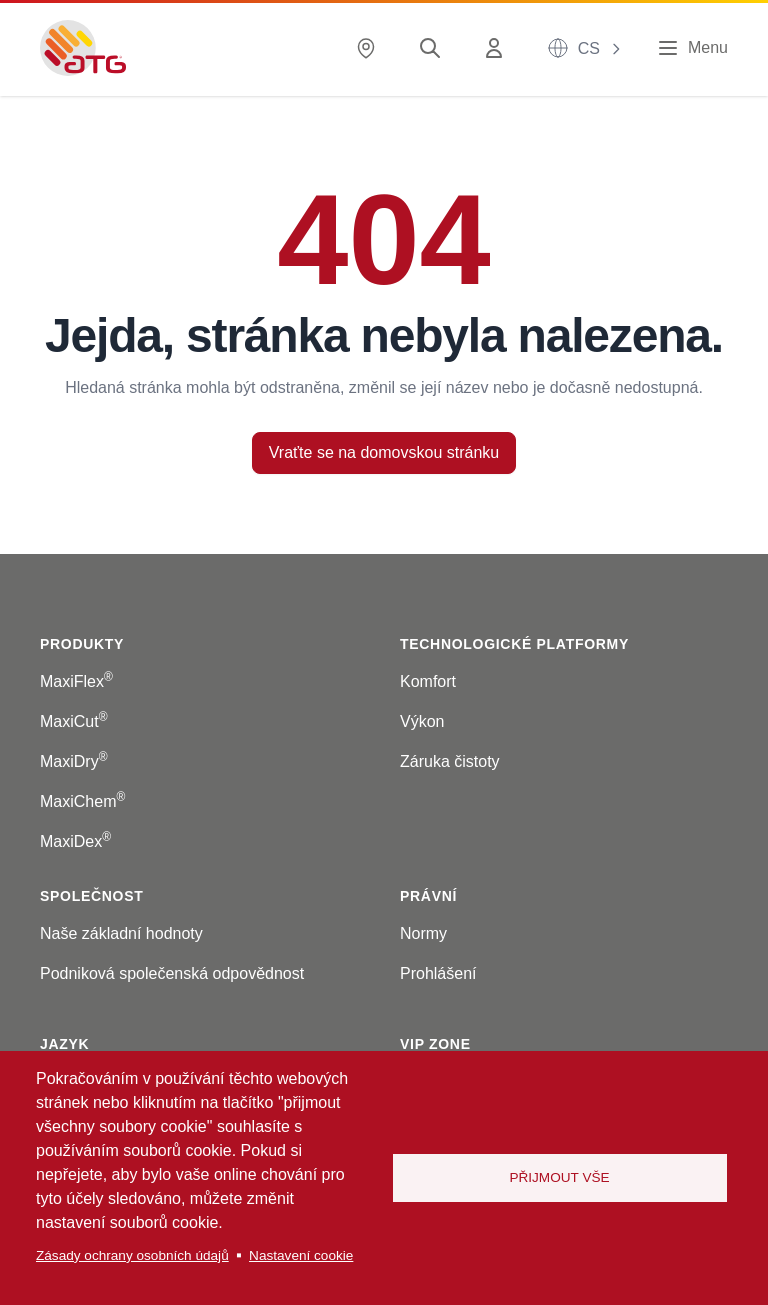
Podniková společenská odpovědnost (172, 973)
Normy (423, 933)
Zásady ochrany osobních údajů (132, 1255)
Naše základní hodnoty (121, 933)
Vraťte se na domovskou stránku (384, 452)
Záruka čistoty (450, 761)
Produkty (82, 644)
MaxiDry (74, 761)
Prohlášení (438, 973)
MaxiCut (74, 721)
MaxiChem (82, 801)
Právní (428, 896)
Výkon (422, 721)
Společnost (91, 896)
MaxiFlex (76, 681)
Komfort (428, 681)
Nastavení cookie (301, 1255)
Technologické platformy (514, 644)
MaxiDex (75, 841)
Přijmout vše (559, 1177)
